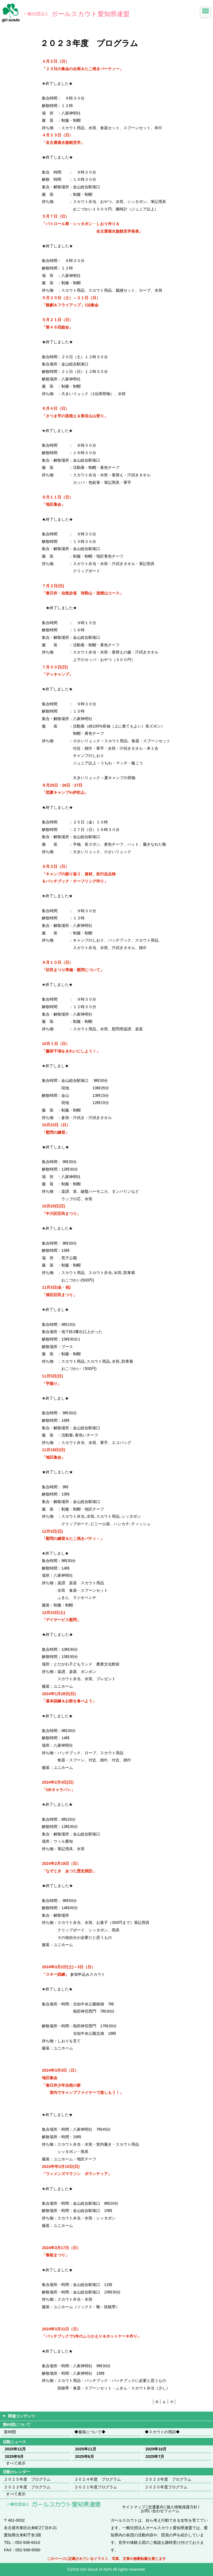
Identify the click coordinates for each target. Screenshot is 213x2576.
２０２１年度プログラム (95, 2487)
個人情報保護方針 (181, 2507)
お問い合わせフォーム (160, 2511)
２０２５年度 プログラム (27, 2479)
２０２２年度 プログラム (27, 2487)
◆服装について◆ (89, 2432)
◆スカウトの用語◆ (162, 2432)
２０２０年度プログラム (166, 2487)
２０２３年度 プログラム (168, 2479)
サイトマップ (133, 2507)
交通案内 (156, 2507)
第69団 (10, 2432)
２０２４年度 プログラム (97, 2479)
